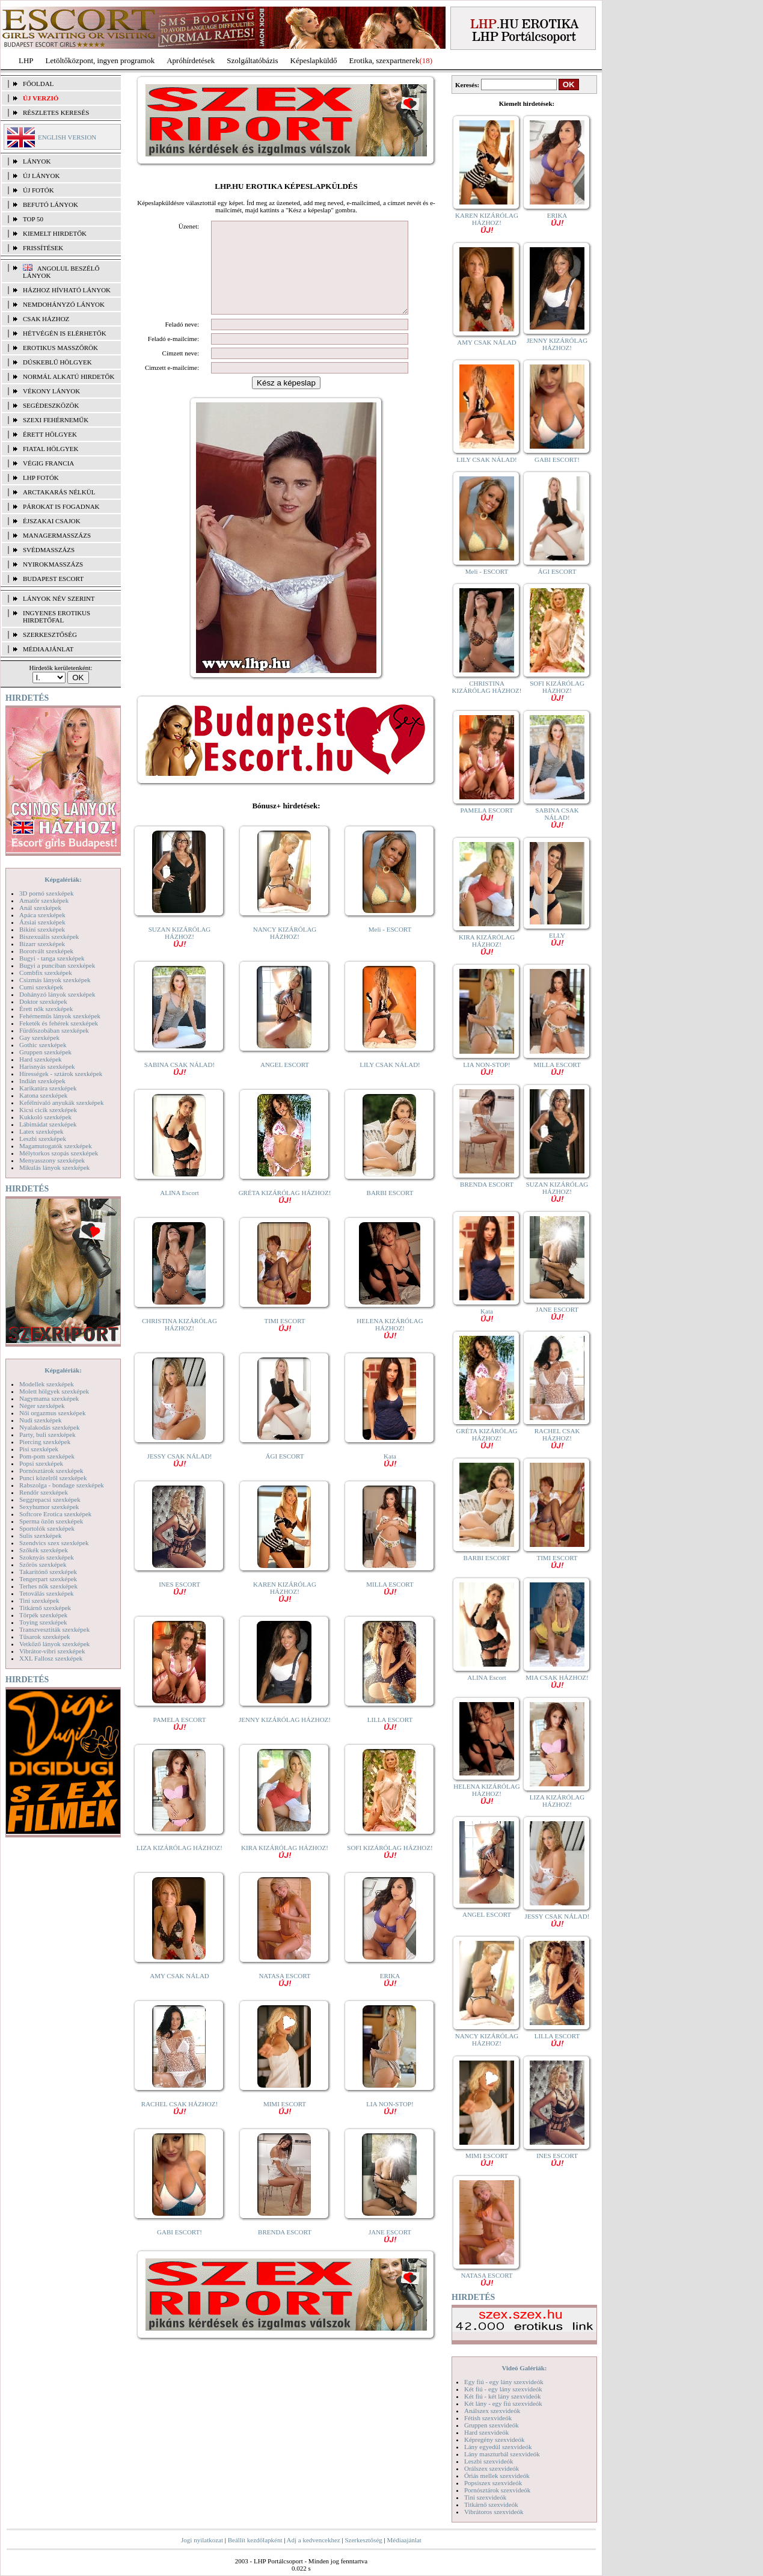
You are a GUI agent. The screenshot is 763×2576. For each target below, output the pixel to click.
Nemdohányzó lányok (64, 304)
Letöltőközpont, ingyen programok (100, 60)
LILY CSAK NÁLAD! (390, 1082)
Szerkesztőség (363, 2540)
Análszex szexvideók (492, 2410)
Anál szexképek (40, 907)
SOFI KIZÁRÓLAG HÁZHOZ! (389, 1869)
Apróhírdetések (191, 60)
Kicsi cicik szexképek (48, 1109)
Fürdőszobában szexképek (54, 1030)
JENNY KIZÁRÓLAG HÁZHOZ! (285, 1737)
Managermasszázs (57, 535)
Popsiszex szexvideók (493, 2482)
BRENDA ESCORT (284, 2250)
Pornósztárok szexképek (51, 1470)
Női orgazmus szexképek (52, 1412)
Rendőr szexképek (43, 1492)
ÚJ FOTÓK (38, 190)
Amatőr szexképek (44, 900)
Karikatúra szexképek (48, 1088)
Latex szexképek (41, 1131)
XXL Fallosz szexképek (50, 1658)
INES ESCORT (179, 1605)
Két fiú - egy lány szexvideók (503, 2389)
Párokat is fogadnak (61, 506)
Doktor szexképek (43, 1001)
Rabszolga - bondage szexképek (61, 1485)
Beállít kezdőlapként (255, 2540)
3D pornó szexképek (46, 893)
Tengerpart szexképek (48, 1578)
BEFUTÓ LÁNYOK (50, 204)
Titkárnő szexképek (45, 1607)
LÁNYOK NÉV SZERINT (59, 598)
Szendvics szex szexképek (53, 1542)
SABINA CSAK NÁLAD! (179, 1086)
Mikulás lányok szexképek (54, 1167)
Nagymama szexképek (49, 1398)
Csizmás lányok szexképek (55, 979)
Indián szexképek (42, 1080)
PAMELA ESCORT (179, 1741)
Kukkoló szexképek (45, 1116)
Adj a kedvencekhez (313, 2540)
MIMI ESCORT (284, 2125)
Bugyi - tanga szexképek (51, 958)
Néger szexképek (41, 1405)
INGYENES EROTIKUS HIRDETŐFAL (56, 616)
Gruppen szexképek (45, 1052)
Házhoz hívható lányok (67, 290)
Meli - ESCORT (390, 947)
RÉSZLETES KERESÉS (56, 112)
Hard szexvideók (486, 2432)
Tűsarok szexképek (44, 1636)
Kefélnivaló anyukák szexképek (61, 1102)
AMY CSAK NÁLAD (179, 1993)
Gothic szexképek (43, 1044)
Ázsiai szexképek (42, 922)
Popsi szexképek (41, 1463)
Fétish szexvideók (488, 2417)
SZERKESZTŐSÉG (50, 634)
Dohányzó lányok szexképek (57, 994)
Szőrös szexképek (43, 1564)
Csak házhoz (46, 318)
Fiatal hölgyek (51, 448)
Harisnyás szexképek (47, 1066)
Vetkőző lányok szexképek (54, 1643)
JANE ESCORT (390, 2253)
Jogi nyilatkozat (202, 2540)
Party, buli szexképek (47, 1434)
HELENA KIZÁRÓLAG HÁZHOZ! (390, 1345)
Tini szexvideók (485, 2497)
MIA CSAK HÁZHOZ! (557, 1681)
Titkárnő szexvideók (491, 2504)
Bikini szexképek (42, 929)
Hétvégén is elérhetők (64, 333)
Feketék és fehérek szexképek (58, 1023)
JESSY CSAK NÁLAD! (179, 1477)
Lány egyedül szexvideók (498, 2446)
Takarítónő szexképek (48, 1571)
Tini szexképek (39, 1600)
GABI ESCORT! (179, 2250)
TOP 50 (33, 219)
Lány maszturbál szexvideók (502, 2454)
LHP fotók (41, 477)
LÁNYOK (37, 161)
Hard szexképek (40, 1059)
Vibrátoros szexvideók (494, 2511)
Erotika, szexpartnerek (384, 60)
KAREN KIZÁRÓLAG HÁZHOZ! (284, 1609)
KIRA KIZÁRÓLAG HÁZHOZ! (284, 1869)
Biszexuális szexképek (49, 936)
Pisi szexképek (38, 1448)
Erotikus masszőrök (60, 347)
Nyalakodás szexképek (49, 1427)
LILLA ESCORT (389, 1741)
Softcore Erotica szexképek (55, 1513)
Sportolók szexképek (47, 1528)
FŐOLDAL (38, 83)
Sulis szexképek (40, 1535)
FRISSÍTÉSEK (43, 247)
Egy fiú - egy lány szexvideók (504, 2381)
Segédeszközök (51, 405)
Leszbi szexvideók (488, 2461)
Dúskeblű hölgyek (57, 362)
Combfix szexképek (45, 972)
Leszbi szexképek (42, 1138)
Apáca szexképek (42, 914)
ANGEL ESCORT (284, 1082)
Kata (390, 1477)
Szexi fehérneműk (55, 419)
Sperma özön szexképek (51, 1521)
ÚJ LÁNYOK (41, 175)
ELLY (557, 938)
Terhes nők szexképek (48, 1586)
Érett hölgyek (50, 434)
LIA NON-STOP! (389, 2125)
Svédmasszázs (49, 549)
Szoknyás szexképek (46, 1557)
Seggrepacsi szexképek (50, 1499)
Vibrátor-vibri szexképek (52, 1651)
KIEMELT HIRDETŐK (55, 233)
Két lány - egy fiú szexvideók (503, 2403)
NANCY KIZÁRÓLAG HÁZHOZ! (285, 951)
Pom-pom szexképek (47, 1456)
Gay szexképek (39, 1037)
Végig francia (48, 463)
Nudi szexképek (40, 1420)
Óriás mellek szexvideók (497, 2475)
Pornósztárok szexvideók (497, 2490)
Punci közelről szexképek (53, 1477)
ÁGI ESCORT (285, 1474)
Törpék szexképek (43, 1614)
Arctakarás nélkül (59, 492)
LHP (26, 60)
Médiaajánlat (404, 2540)
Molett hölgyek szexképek (54, 1391)
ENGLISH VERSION (67, 137)
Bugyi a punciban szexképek (57, 965)
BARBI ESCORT (390, 1210)
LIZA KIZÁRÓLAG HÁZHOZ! (179, 1865)
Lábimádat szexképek (48, 1124)
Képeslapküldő (313, 60)
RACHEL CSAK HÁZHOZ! (179, 2125)
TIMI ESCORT (284, 1342)
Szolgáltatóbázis (252, 60)
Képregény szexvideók (494, 2439)
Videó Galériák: (524, 2368)
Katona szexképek (43, 1095)
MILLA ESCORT (389, 1605)
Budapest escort (53, 578)
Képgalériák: (63, 879)
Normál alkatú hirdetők (68, 376)
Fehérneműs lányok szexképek (59, 1015)
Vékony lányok (51, 391)
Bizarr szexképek (42, 943)
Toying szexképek (43, 1622)
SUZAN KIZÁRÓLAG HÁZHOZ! (180, 954)
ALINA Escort (179, 1210)
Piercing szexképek (44, 1441)
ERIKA (390, 1997)
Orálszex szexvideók (491, 2468)
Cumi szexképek (41, 987)
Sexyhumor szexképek (49, 1506)
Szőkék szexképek (43, 1550)
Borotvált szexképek (46, 950)
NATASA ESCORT (284, 1997)
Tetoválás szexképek (46, 1593)
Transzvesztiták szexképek (54, 1629)
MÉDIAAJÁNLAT (48, 649)
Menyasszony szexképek (52, 1160)
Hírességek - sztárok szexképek (60, 1073)
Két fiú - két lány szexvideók (502, 2396)
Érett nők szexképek (46, 1008)
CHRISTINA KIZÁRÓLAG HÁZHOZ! (179, 1342)
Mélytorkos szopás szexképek (58, 1153)
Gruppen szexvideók (491, 2425)
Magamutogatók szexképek (55, 1145)
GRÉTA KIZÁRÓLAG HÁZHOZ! (285, 1214)
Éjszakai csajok (52, 520)
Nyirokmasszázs (53, 564)
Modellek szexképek (46, 1384)
